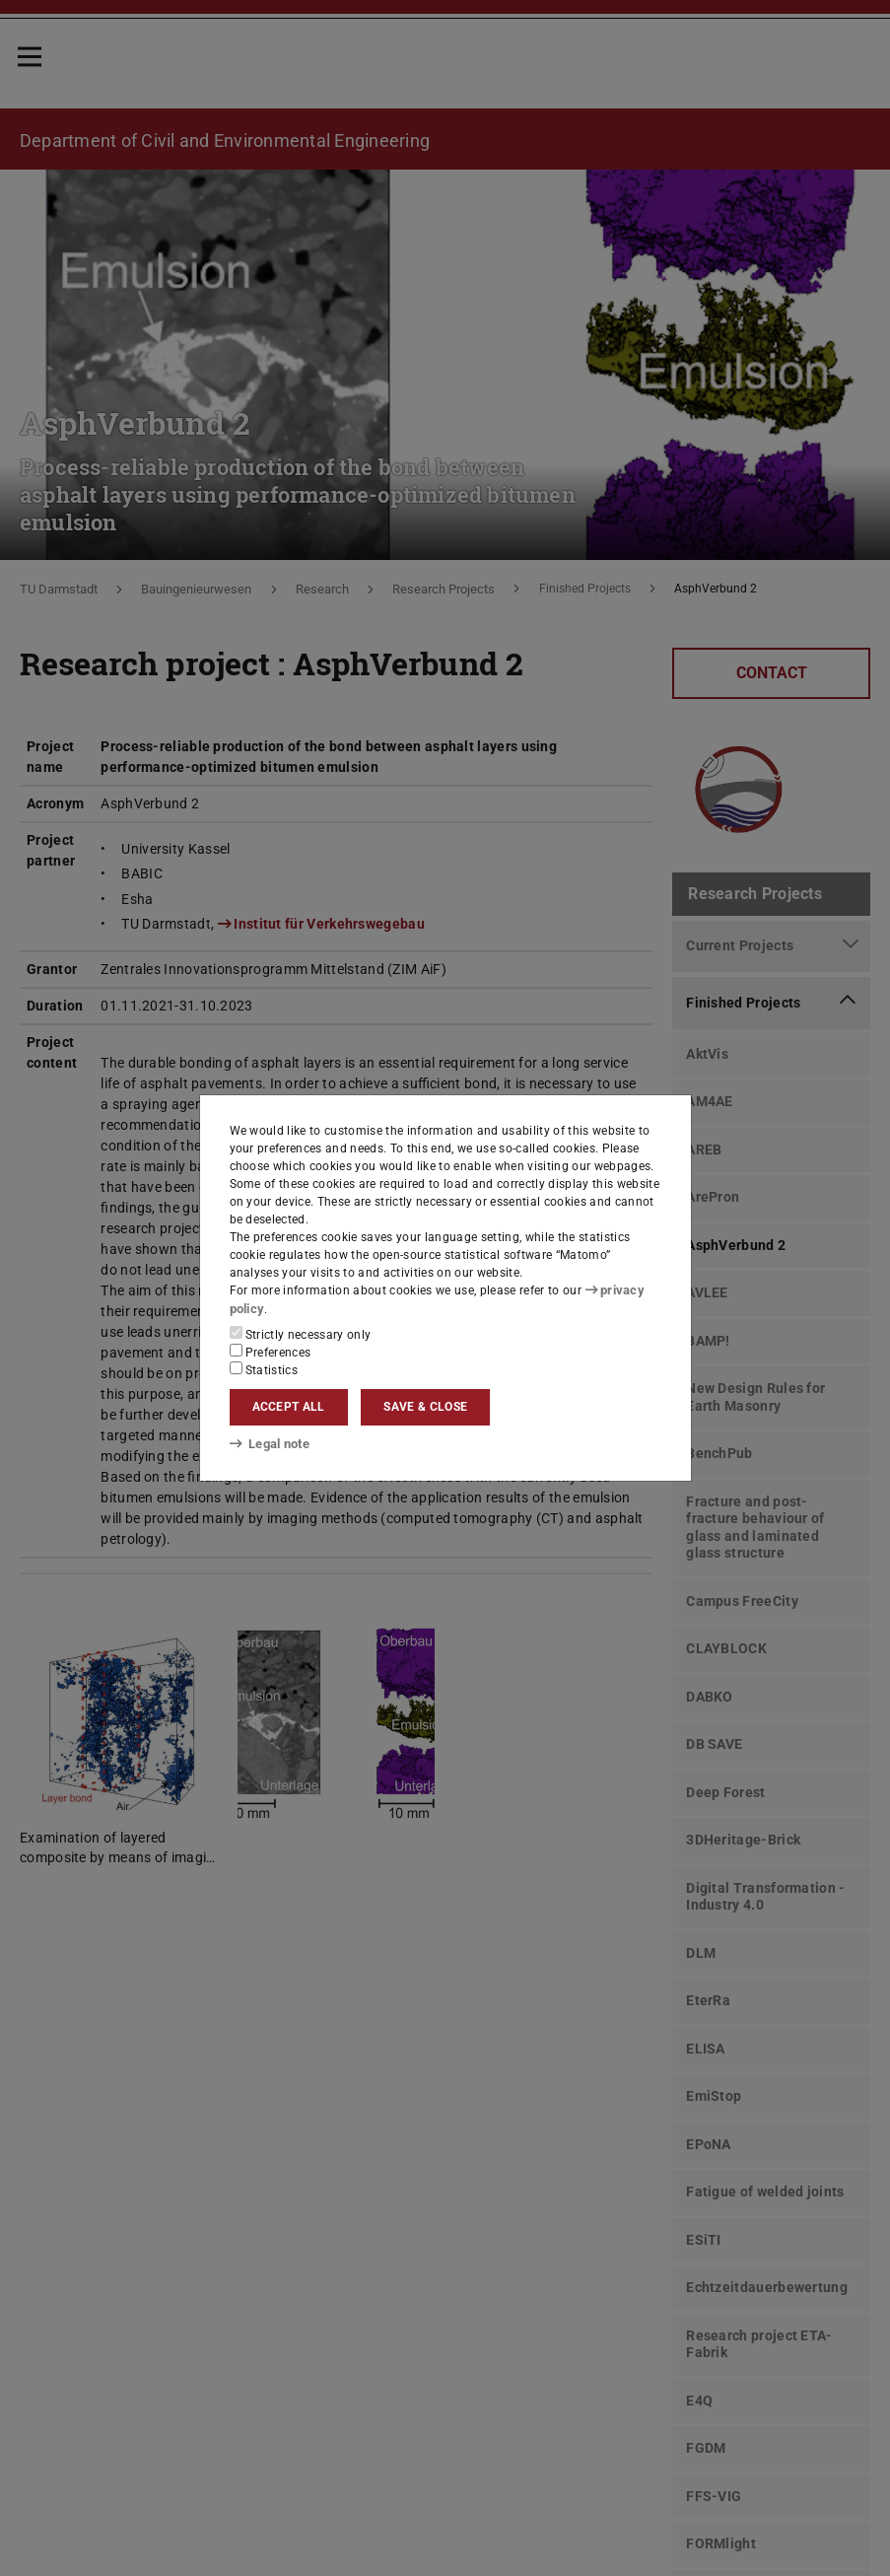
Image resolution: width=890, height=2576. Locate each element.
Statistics (264, 1368)
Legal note (268, 1444)
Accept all (288, 1407)
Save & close (425, 1407)
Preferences (270, 1350)
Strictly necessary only (301, 1333)
